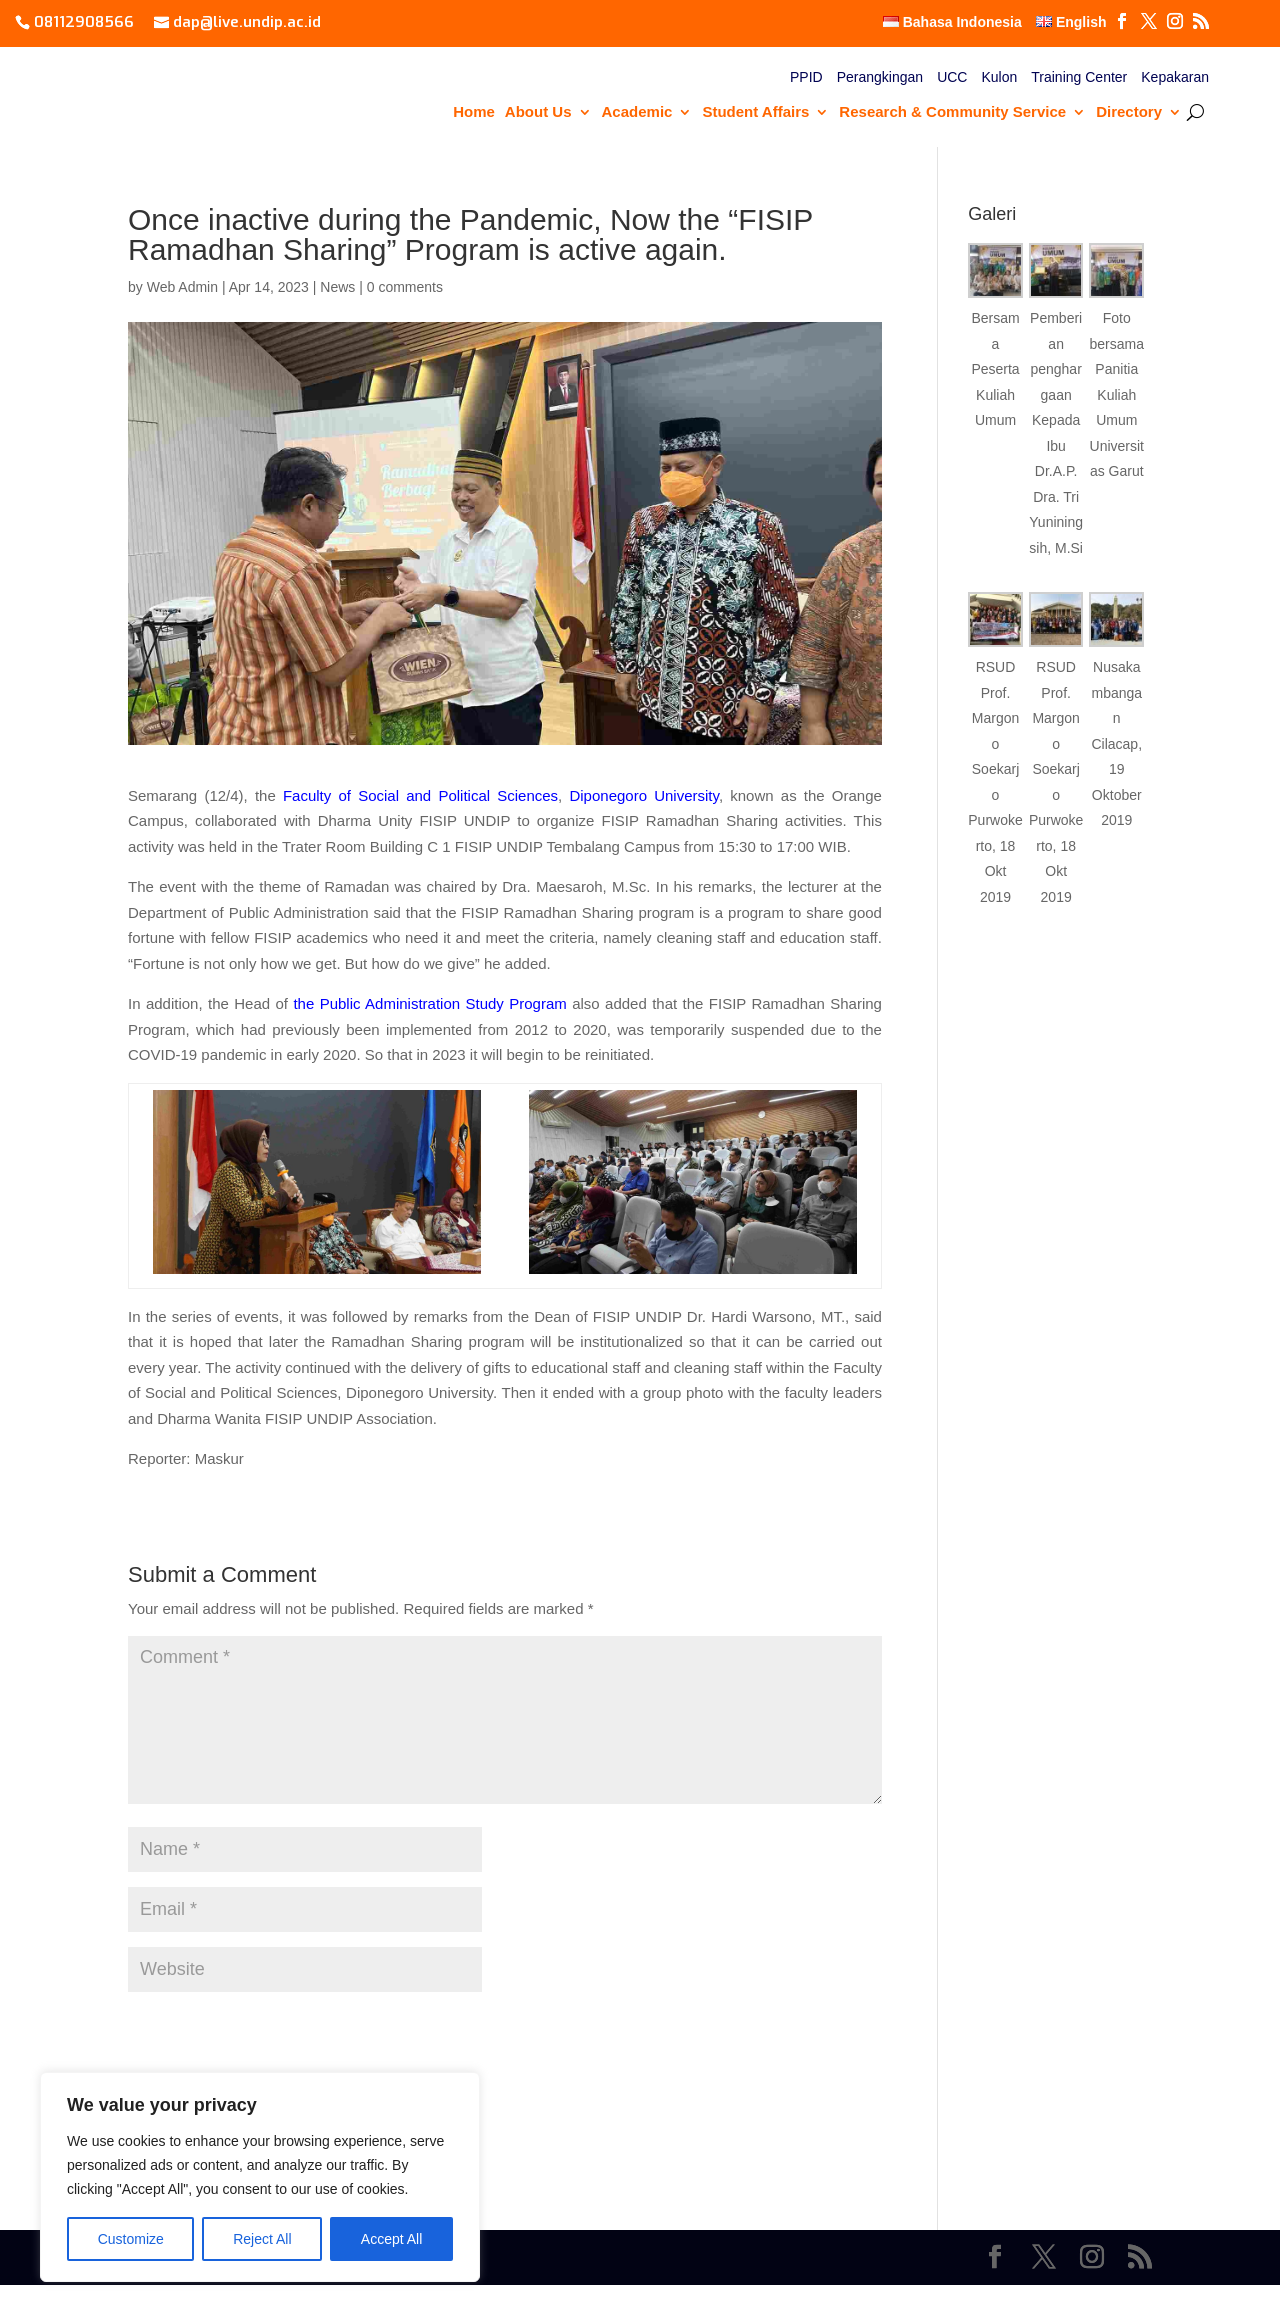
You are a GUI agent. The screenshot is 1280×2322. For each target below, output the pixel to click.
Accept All (391, 2239)
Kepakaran (1175, 77)
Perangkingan (880, 77)
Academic (637, 112)
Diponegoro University (643, 795)
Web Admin (182, 287)
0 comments (405, 287)
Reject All (262, 2239)
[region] (260, 2177)
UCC (952, 77)
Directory (1129, 112)
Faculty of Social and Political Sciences (420, 795)
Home (474, 112)
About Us (538, 112)
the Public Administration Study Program (429, 1003)
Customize (131, 2239)
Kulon (999, 77)
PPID (806, 77)
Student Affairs (755, 112)
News (337, 287)
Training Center (1079, 77)
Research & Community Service (952, 112)
